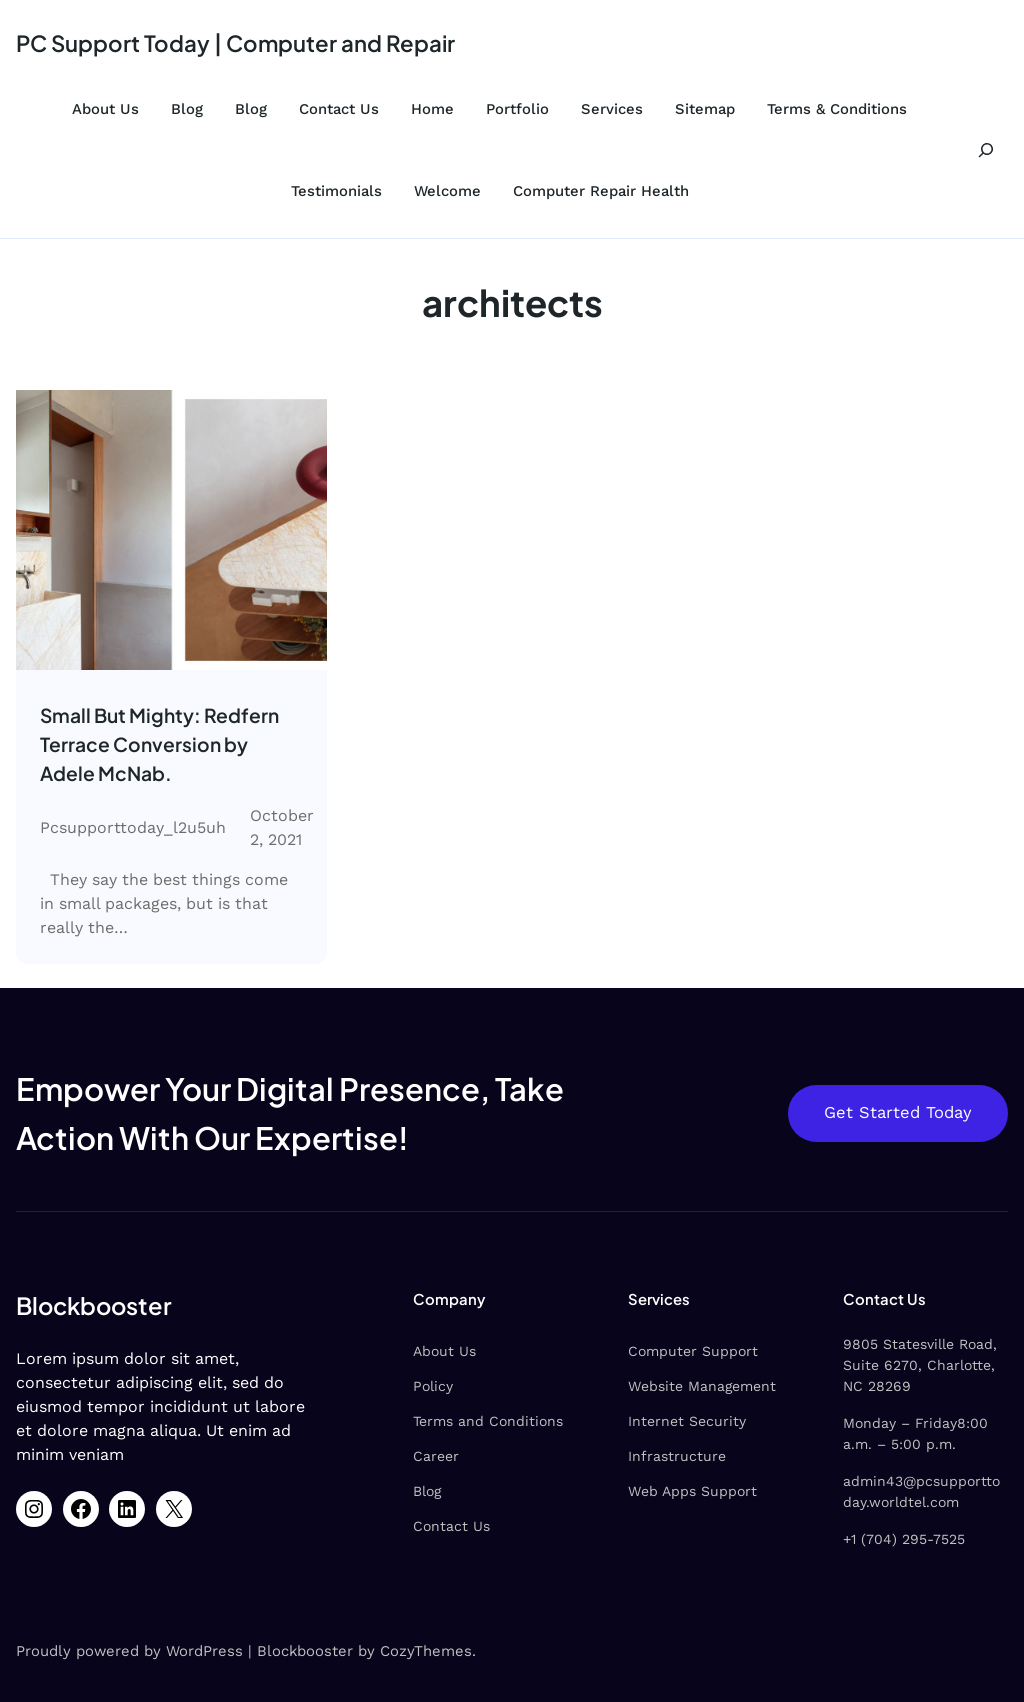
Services (612, 109)
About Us (105, 109)
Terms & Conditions (837, 109)
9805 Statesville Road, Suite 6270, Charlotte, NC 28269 (920, 1365)
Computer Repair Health (601, 191)
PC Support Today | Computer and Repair (235, 43)
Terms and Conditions (488, 1421)
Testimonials (336, 191)
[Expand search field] (985, 150)
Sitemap (705, 109)
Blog (187, 109)
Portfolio (517, 109)
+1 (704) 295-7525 (904, 1539)
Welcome (447, 191)
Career (436, 1456)
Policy (433, 1386)
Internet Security (687, 1421)
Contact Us (339, 109)
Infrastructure (677, 1456)
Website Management (702, 1386)
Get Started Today (898, 1112)
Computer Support (693, 1351)
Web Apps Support (692, 1491)
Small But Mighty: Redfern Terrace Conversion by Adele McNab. (159, 744)
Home (432, 109)
